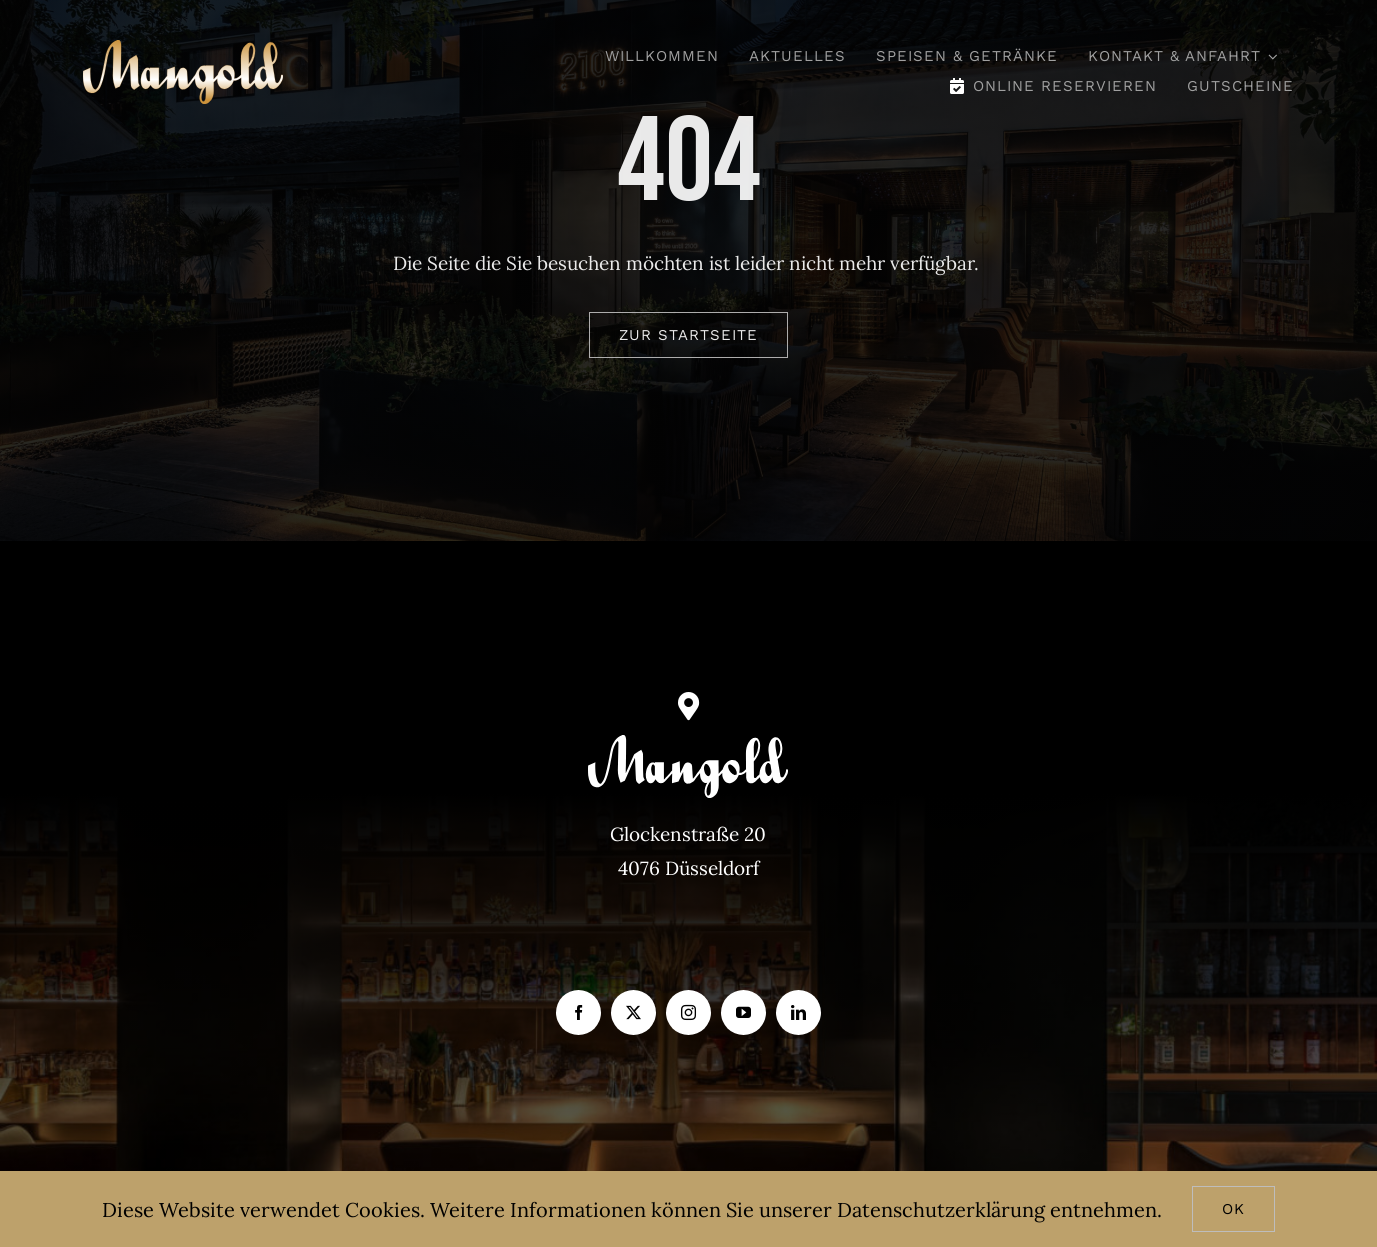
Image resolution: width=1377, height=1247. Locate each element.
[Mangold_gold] (183, 49)
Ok (1233, 1209)
